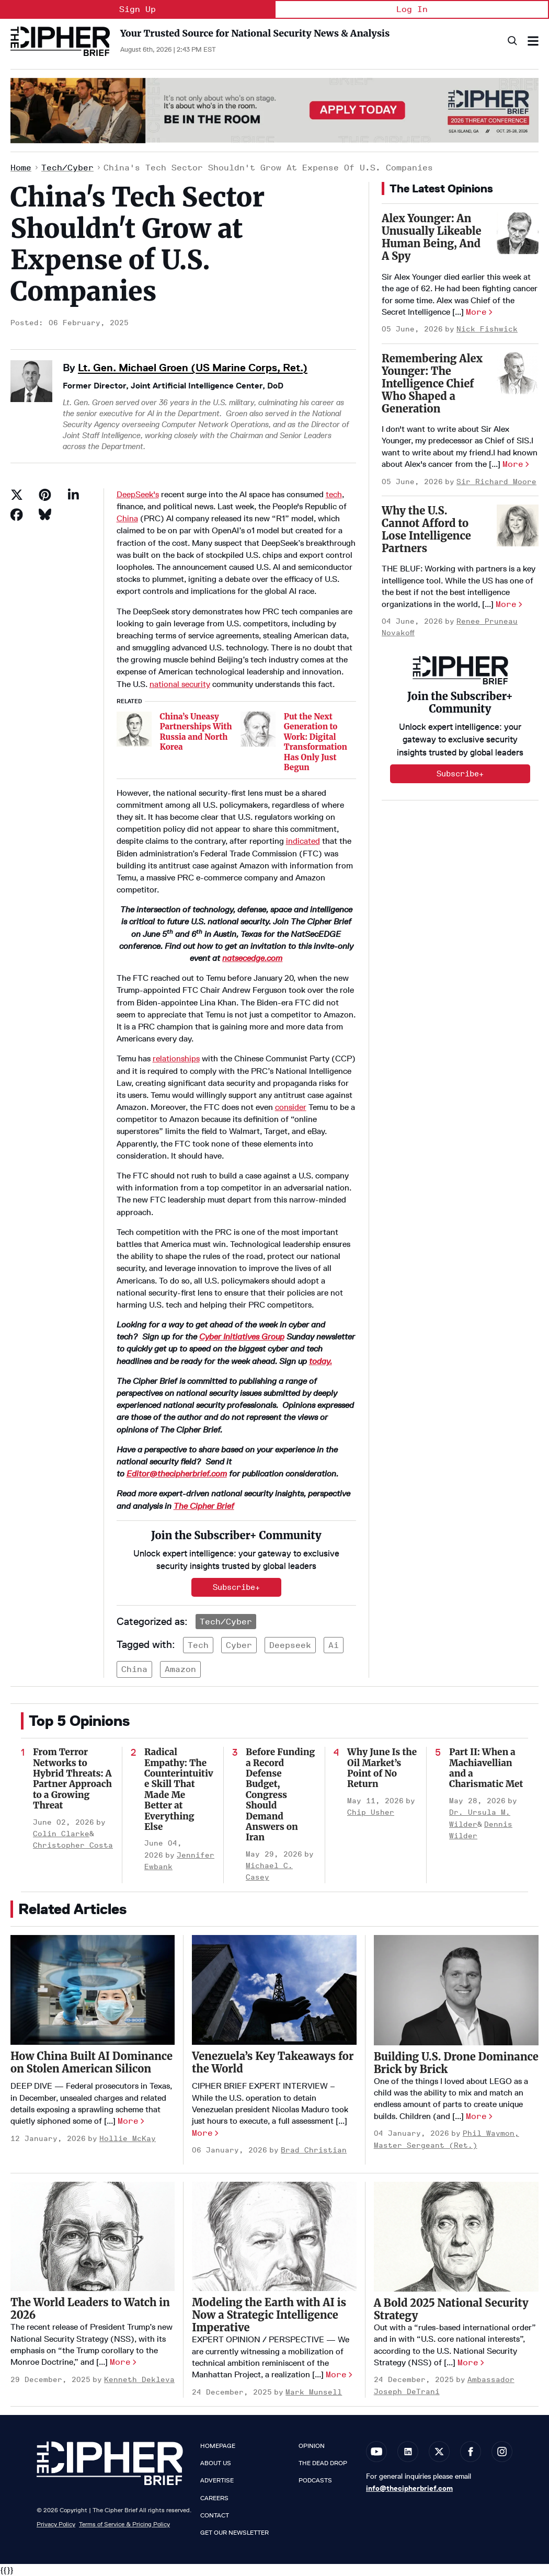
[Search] (511, 41)
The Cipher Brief (204, 1506)
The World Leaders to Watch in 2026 (90, 2308)
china (134, 1669)
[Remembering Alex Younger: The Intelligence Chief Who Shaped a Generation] (518, 373)
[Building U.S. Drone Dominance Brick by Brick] (456, 1990)
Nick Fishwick (487, 329)
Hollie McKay (127, 2138)
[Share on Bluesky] (45, 514)
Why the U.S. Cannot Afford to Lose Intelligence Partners (426, 529)
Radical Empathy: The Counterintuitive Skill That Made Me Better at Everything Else (178, 1789)
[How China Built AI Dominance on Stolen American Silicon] (92, 1990)
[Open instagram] (501, 2451)
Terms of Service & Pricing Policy (124, 2524)
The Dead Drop (323, 2463)
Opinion (312, 2445)
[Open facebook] (470, 2451)
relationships (176, 1058)
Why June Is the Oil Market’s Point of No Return (382, 1768)
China (127, 518)
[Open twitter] (439, 2451)
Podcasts (315, 2480)
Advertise (217, 2480)
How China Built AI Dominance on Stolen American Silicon (91, 2062)
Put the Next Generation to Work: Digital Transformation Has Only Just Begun (315, 742)
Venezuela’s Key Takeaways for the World (272, 2062)
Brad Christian (314, 2150)
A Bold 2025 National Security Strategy (451, 2309)
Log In (412, 9)
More (476, 312)
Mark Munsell (313, 2392)
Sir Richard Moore (496, 481)
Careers (214, 2498)
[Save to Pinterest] (45, 494)
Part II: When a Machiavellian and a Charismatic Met (486, 1768)
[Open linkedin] (407, 2451)
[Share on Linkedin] (73, 494)
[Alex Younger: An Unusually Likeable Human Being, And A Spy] (518, 233)
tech (334, 494)
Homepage (217, 2445)
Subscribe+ (236, 1587)
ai (333, 1645)
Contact (214, 2515)
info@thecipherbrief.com (409, 2488)
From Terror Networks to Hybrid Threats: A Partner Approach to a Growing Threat (72, 1778)
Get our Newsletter (234, 2532)
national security (180, 684)
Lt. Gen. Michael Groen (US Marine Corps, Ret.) (192, 367)
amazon (180, 1669)
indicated (303, 841)
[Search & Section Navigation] (533, 41)
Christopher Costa (73, 1845)
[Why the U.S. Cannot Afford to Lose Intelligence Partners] (518, 525)
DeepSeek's (138, 494)
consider (290, 1107)
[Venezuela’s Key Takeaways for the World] (274, 1990)
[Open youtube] (376, 2451)
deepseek (290, 1645)
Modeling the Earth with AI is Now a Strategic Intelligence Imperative (269, 2315)
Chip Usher (370, 1812)
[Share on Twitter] (16, 494)
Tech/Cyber (67, 168)
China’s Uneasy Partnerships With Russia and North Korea (196, 732)
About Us (215, 2463)
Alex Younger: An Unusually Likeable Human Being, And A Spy (431, 237)
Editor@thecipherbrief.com (177, 1474)
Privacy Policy (56, 2524)
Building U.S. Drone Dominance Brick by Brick (456, 2063)
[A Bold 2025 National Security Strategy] (456, 2237)
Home (20, 168)
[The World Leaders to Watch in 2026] (92, 2237)
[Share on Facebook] (16, 514)
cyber (239, 1645)
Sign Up (137, 9)
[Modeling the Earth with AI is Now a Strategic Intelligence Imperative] (274, 2237)
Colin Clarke (61, 1833)
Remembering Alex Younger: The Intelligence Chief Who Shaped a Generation (432, 383)
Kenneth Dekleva (139, 2379)
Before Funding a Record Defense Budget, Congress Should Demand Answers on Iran (280, 1794)
